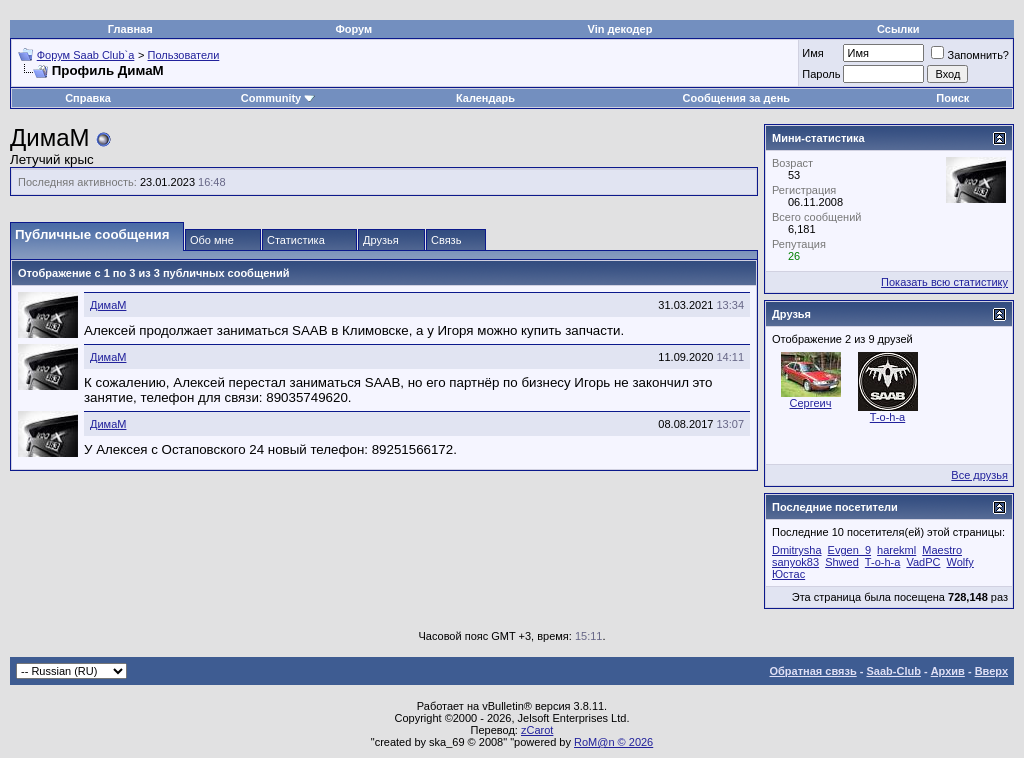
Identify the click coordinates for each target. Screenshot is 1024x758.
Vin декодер (620, 29)
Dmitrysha (797, 550)
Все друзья (979, 475)
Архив (948, 671)
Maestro (942, 550)
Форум (353, 29)
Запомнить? (970, 55)
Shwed (842, 562)
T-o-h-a (887, 417)
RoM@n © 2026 (613, 742)
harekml (896, 550)
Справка (88, 98)
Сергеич (811, 403)
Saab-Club (893, 671)
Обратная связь (813, 671)
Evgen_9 (849, 550)
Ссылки (898, 29)
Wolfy (960, 562)
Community (278, 98)
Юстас (788, 574)
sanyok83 (795, 562)
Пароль (821, 74)
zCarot (537, 730)
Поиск (952, 98)
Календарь (485, 98)
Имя (812, 53)
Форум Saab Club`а (86, 55)
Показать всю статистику (944, 282)
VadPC (923, 562)
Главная (130, 29)
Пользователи (184, 55)
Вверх (991, 671)
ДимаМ (108, 305)
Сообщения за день (736, 98)
